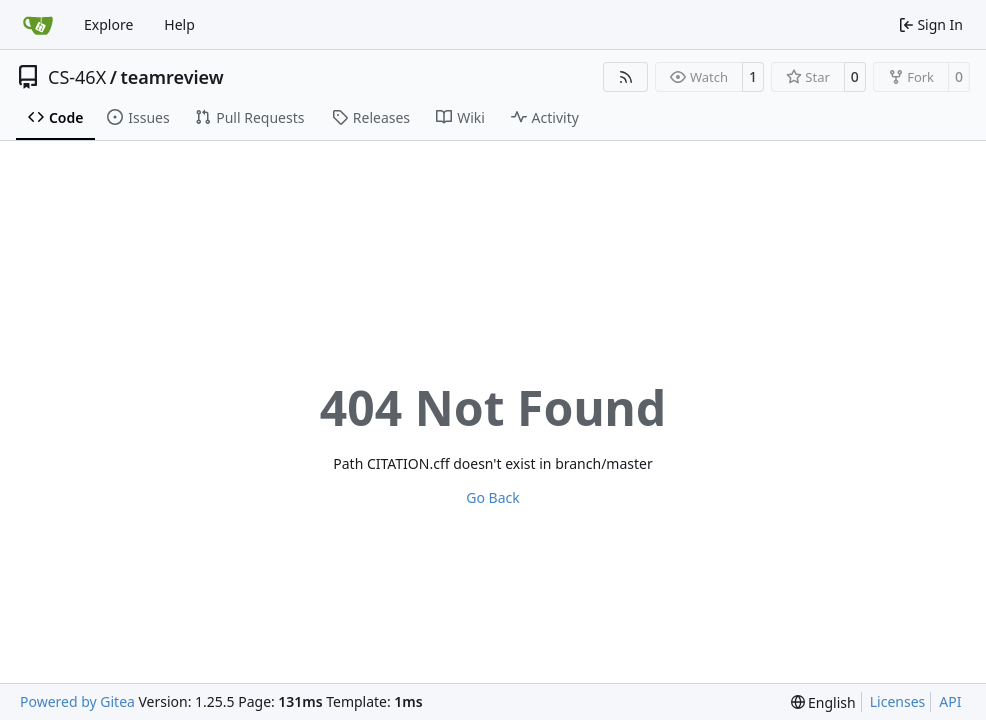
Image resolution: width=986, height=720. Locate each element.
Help (179, 24)
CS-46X (77, 77)
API (950, 701)
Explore (108, 24)
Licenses (898, 701)
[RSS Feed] (626, 77)
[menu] (823, 702)
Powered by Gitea (77, 701)
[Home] (38, 25)
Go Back (492, 497)
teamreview (171, 77)
